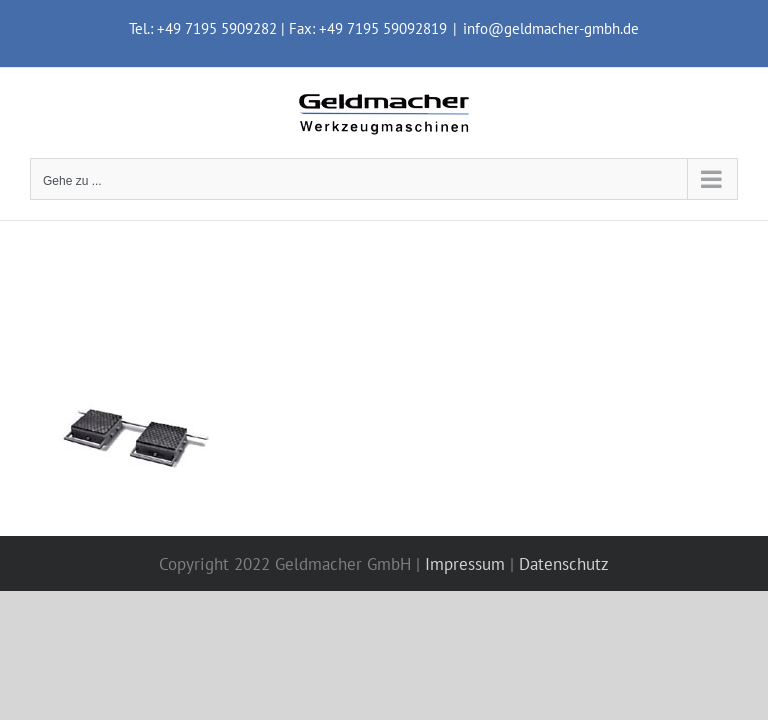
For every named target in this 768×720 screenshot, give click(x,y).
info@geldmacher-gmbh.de (551, 28)
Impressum (465, 564)
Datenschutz (564, 564)
